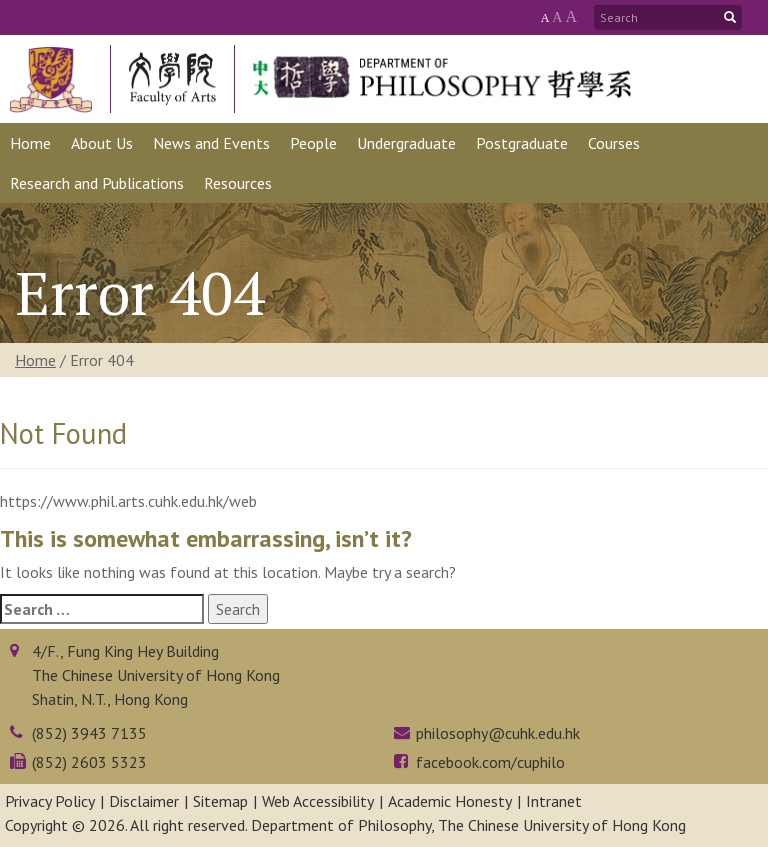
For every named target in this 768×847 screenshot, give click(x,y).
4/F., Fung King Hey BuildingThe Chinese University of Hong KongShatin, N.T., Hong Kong (156, 675)
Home (35, 360)
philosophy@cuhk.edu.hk (498, 733)
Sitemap (220, 801)
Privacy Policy (50, 801)
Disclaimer (144, 801)
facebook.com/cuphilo (490, 762)
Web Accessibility (318, 801)
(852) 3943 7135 (89, 733)
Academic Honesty (450, 801)
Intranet (554, 801)
